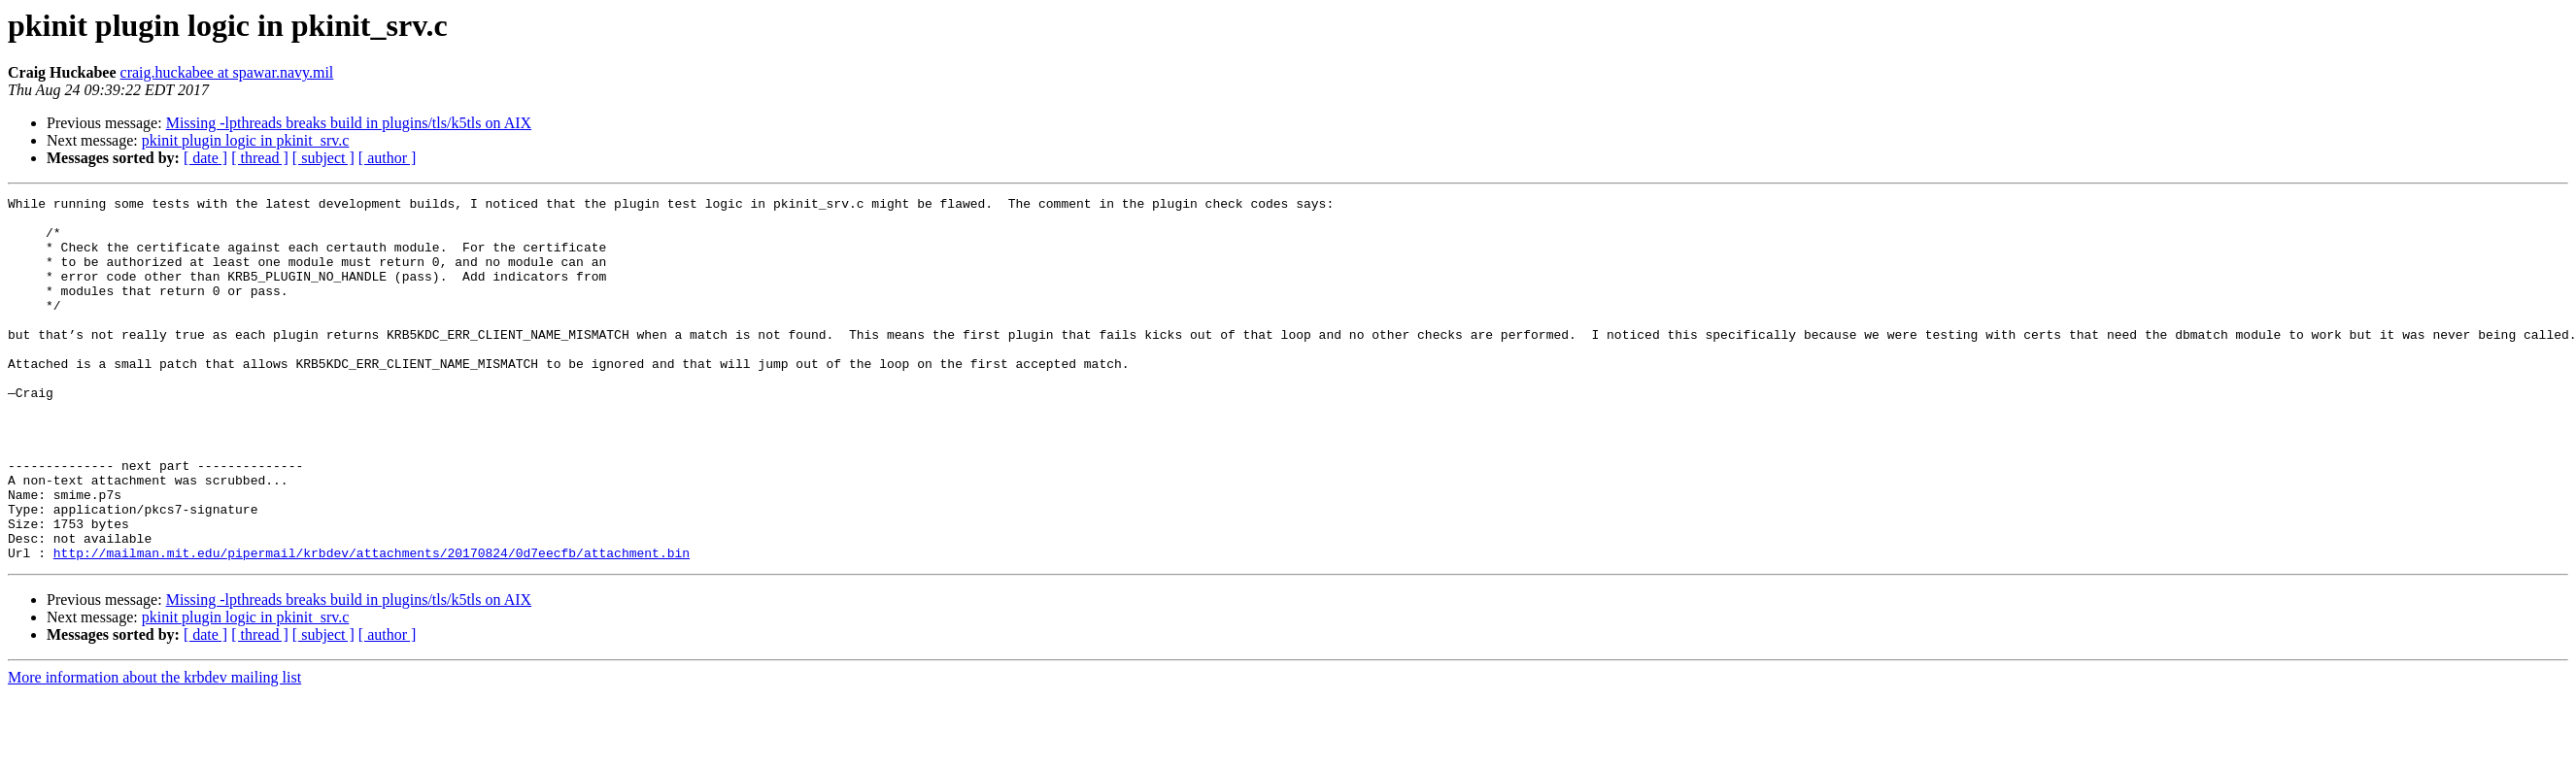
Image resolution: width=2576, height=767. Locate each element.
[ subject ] (323, 158)
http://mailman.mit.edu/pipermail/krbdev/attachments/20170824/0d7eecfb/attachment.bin (371, 625)
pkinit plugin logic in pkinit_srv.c (246, 140)
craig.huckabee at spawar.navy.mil (227, 72)
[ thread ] (259, 158)
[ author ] (387, 158)
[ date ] (205, 158)
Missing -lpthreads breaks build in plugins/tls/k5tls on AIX (348, 123)
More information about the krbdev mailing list (154, 750)
